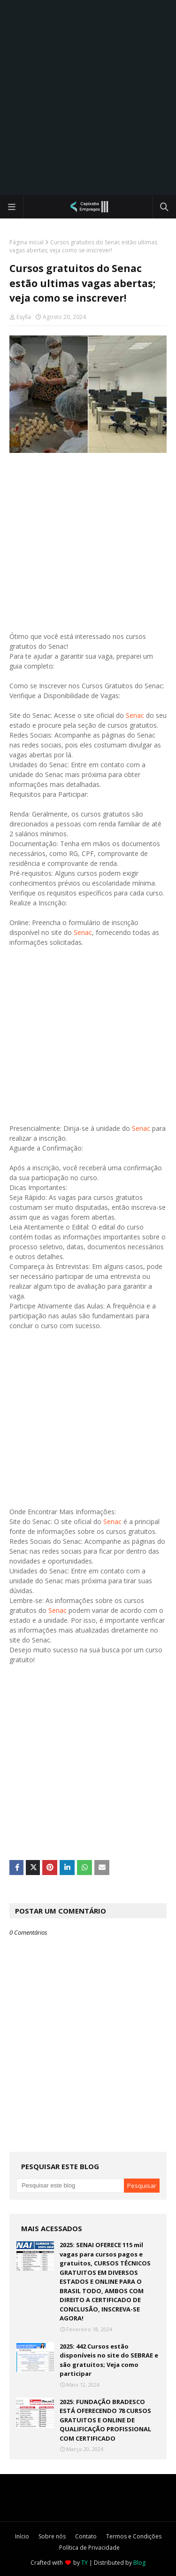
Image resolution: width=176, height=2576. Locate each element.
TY (84, 2563)
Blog (139, 2563)
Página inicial (26, 242)
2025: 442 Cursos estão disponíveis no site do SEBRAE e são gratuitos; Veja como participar (109, 2360)
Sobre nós (52, 2536)
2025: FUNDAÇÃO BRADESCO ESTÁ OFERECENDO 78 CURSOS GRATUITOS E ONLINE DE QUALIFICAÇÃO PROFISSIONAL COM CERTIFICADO (105, 2420)
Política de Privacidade (89, 2548)
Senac (135, 715)
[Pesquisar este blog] (70, 2186)
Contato (86, 2536)
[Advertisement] (88, 97)
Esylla (23, 317)
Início (22, 2536)
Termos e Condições (133, 2536)
